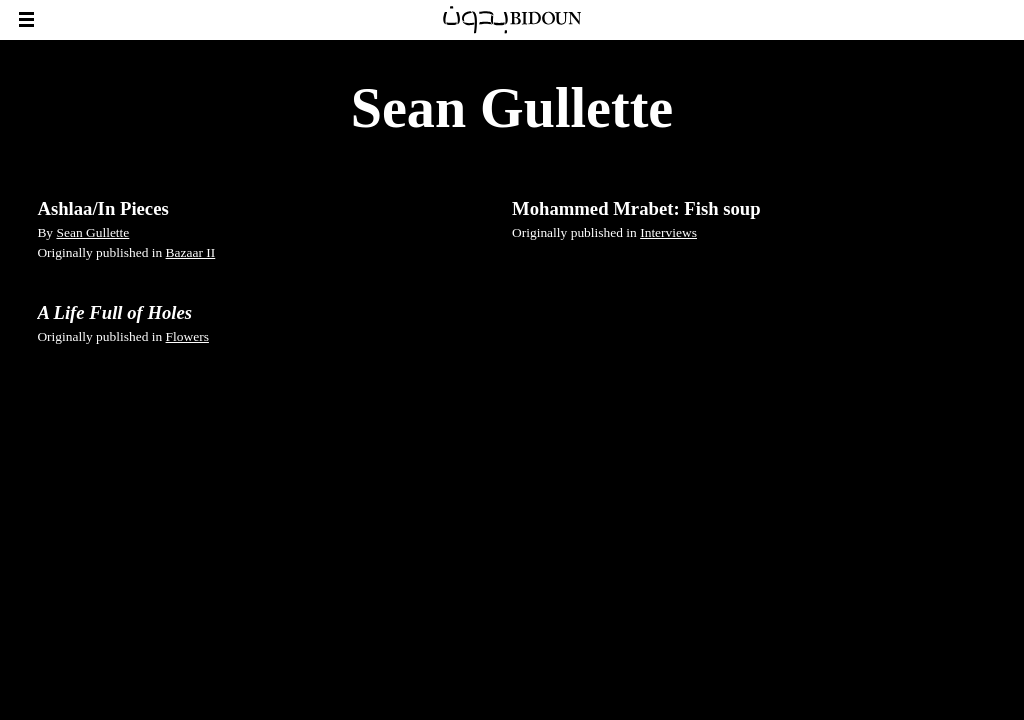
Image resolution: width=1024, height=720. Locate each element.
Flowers (187, 336)
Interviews (668, 232)
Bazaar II (191, 252)
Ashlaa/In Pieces (102, 208)
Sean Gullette (92, 232)
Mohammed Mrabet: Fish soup (636, 208)
